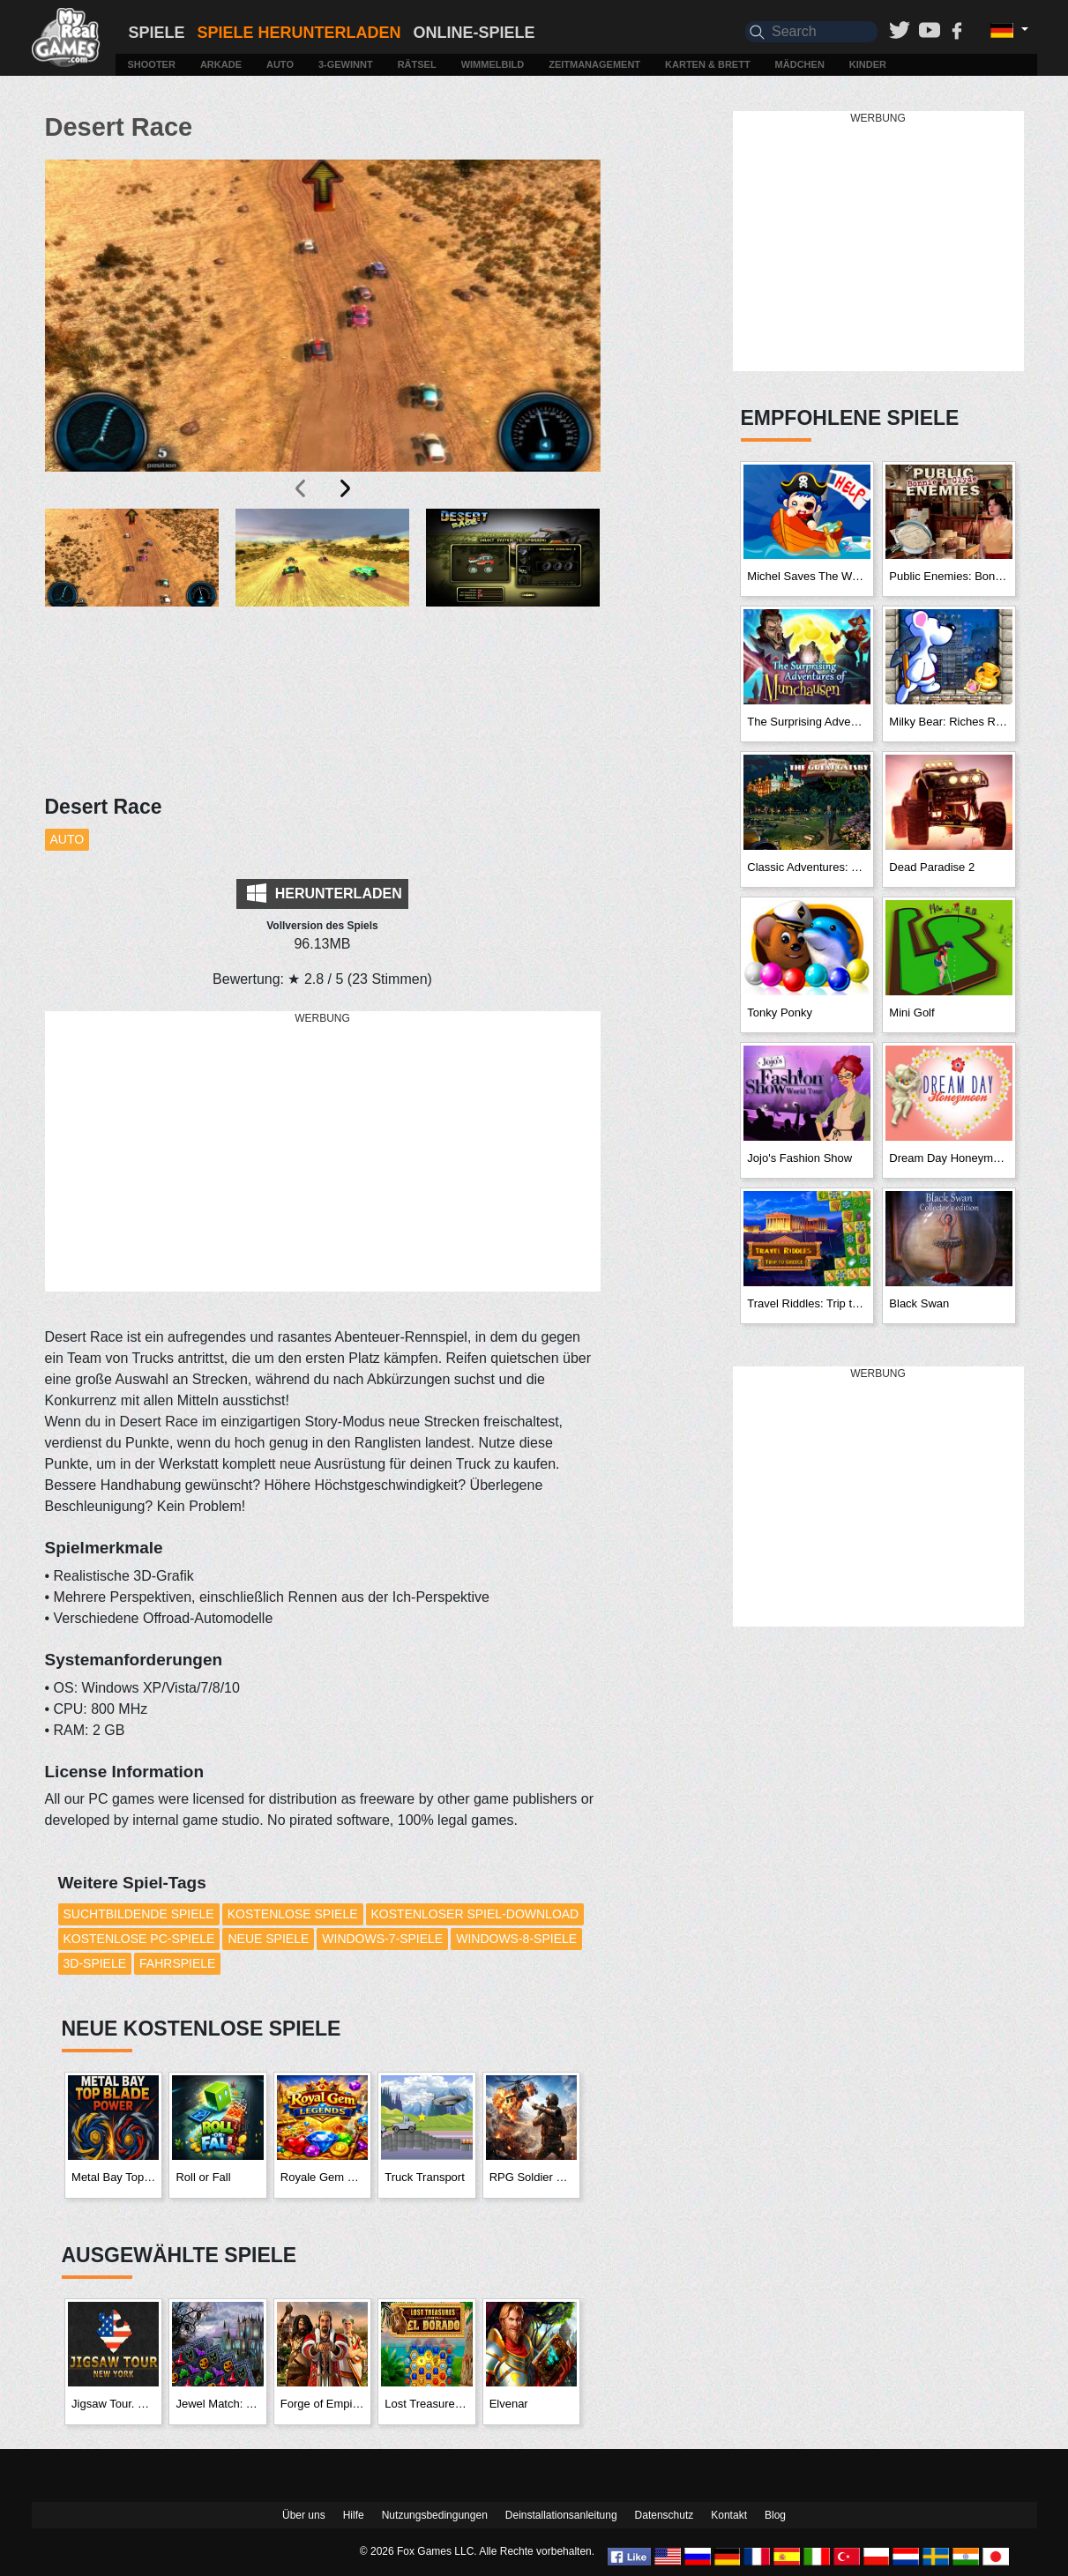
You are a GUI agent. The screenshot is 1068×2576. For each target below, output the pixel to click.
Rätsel (417, 64)
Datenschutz (664, 2515)
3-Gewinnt (345, 64)
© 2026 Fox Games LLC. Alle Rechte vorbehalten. (477, 2551)
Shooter (152, 64)
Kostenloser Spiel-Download (475, 1914)
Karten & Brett (708, 64)
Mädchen (800, 64)
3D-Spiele (95, 1963)
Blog (775, 2515)
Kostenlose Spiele (293, 1914)
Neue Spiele (268, 1939)
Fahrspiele (177, 1963)
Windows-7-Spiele (382, 1939)
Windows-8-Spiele (516, 1939)
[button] (132, 589)
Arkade (221, 64)
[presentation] (301, 488)
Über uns (303, 2515)
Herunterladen (324, 893)
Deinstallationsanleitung (561, 2515)
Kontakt (729, 2515)
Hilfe (353, 2515)
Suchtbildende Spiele (138, 1914)
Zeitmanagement (594, 64)
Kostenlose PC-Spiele (139, 1939)
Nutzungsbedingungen (435, 2515)
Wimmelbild (492, 64)
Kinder (867, 64)
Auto (280, 64)
